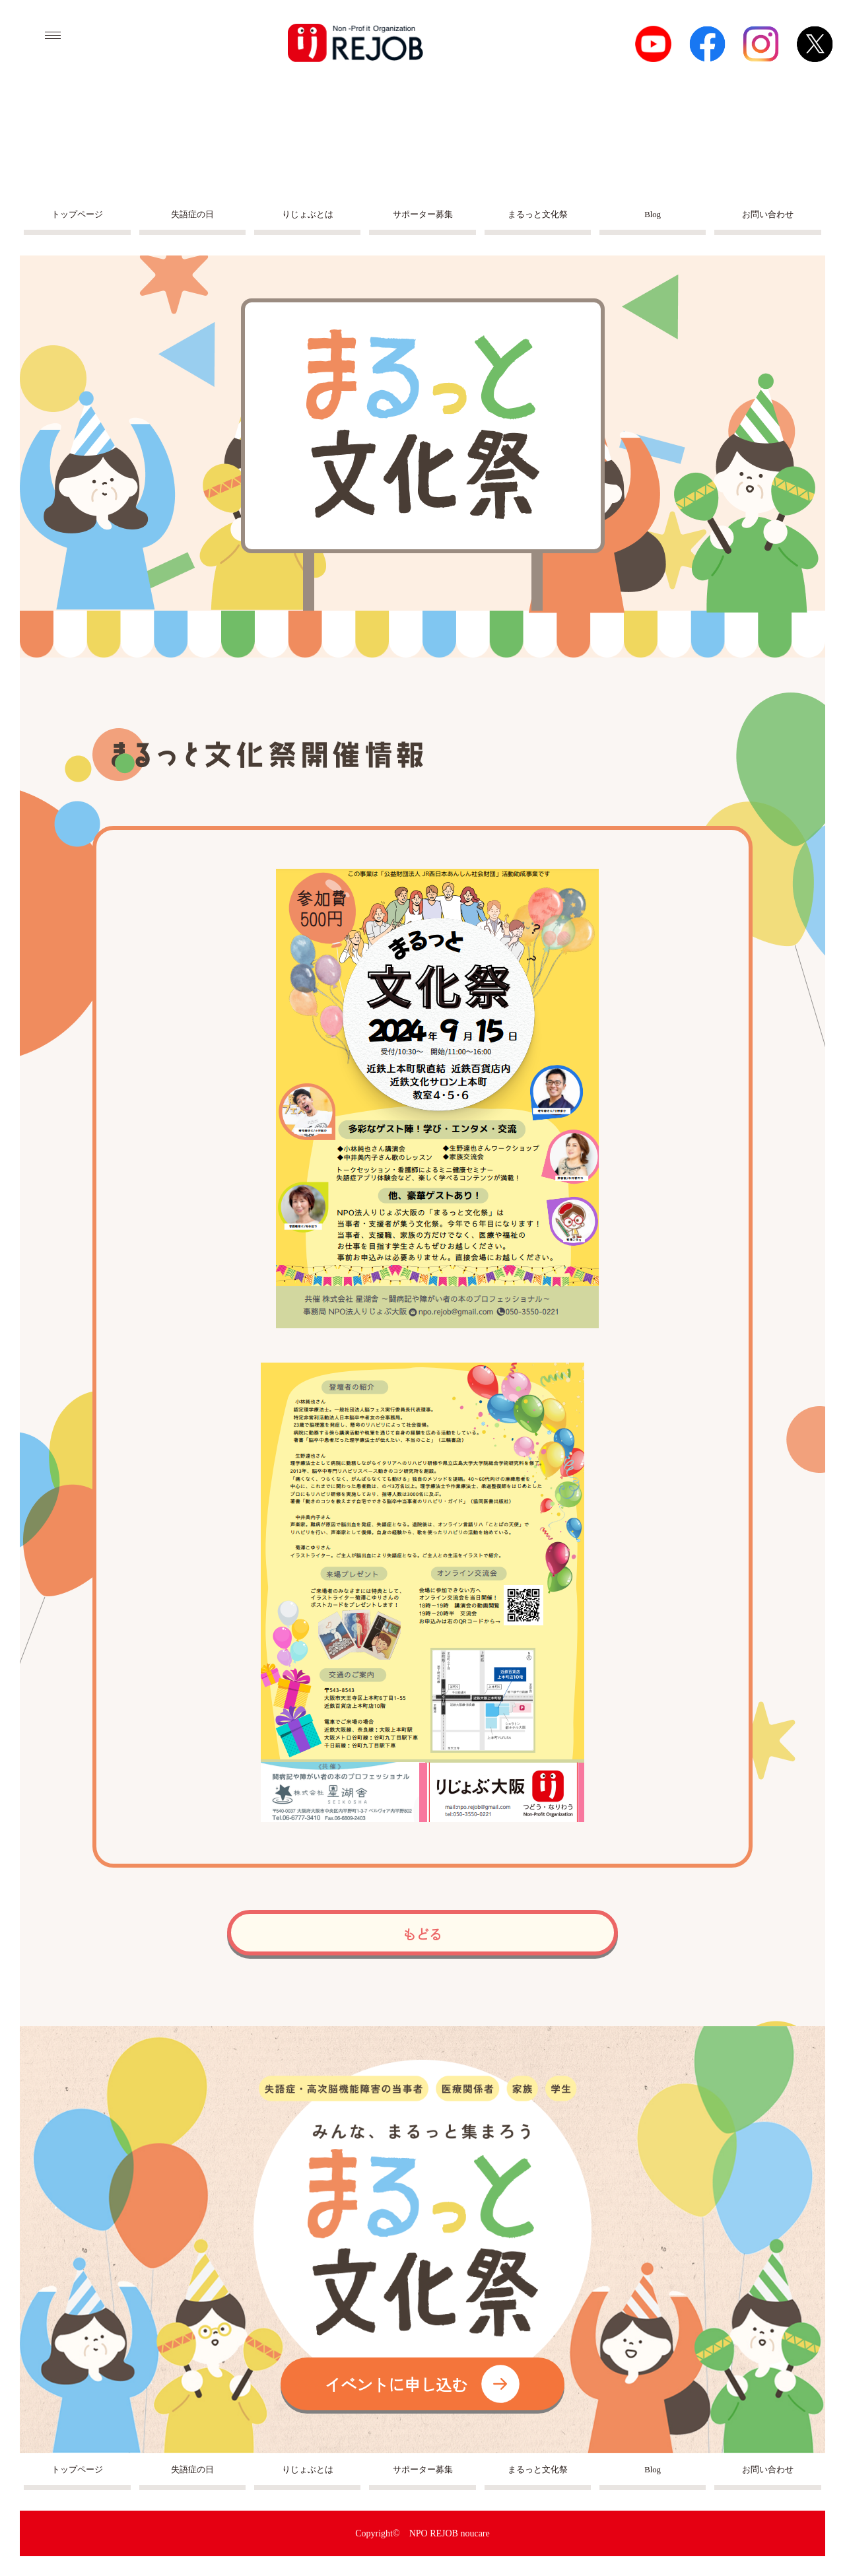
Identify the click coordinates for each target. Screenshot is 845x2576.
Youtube (653, 44)
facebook (707, 44)
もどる (422, 1934)
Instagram (761, 44)
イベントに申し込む (422, 2384)
